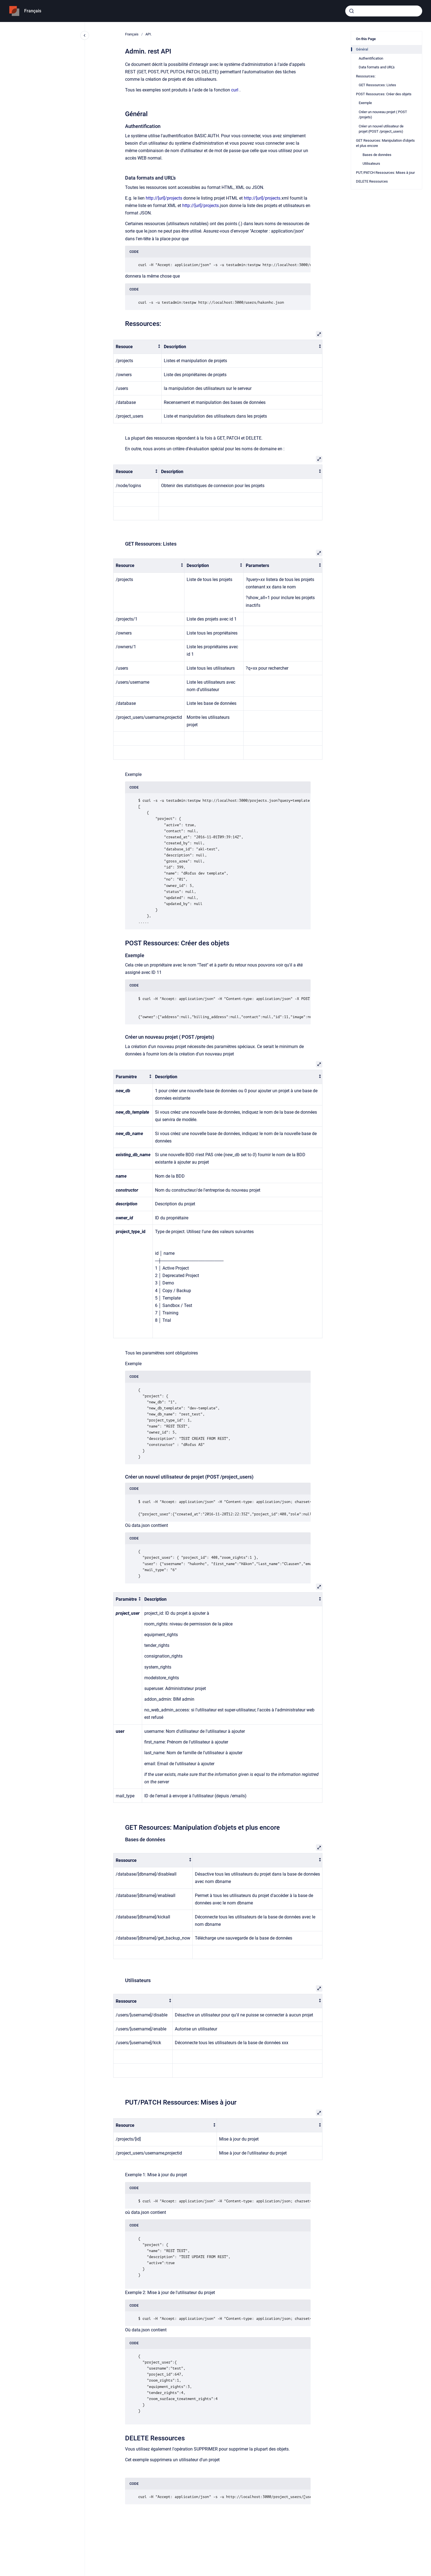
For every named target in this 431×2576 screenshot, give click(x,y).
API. (148, 34)
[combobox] (384, 11)
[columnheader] (138, 347)
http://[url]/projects (164, 198)
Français (32, 10)
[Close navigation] (84, 35)
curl (234, 90)
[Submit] (351, 11)
